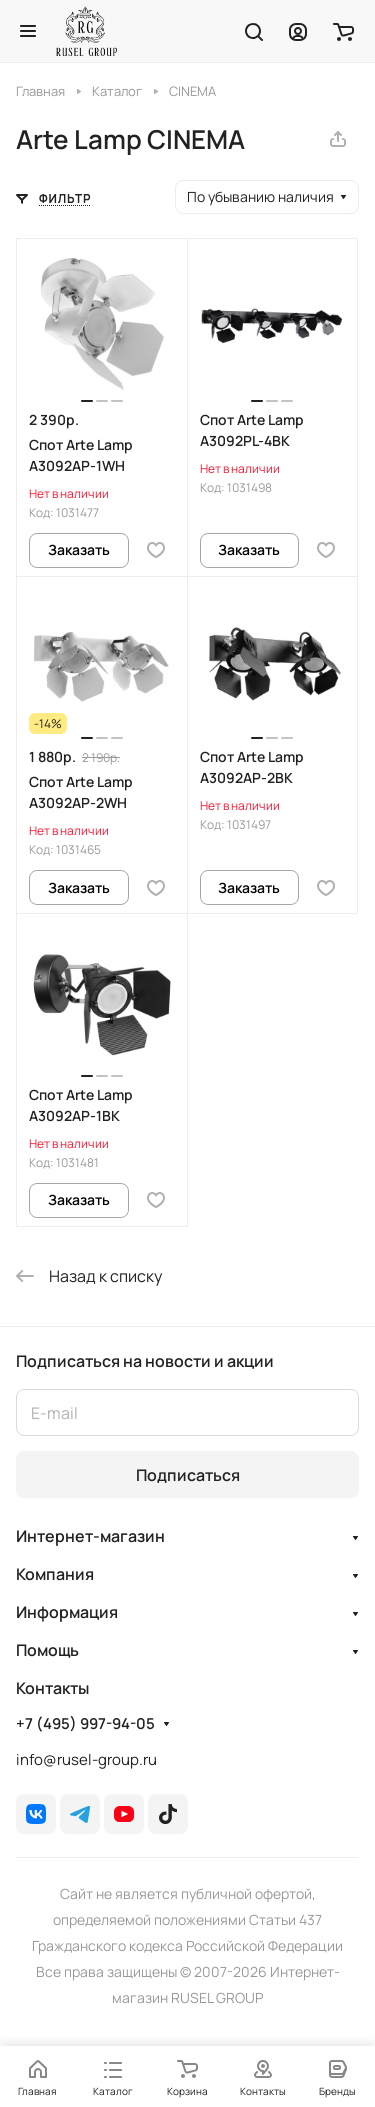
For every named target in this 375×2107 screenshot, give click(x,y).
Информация (67, 1612)
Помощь (47, 1650)
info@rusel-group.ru (86, 1759)
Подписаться (188, 1475)
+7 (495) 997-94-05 (85, 1724)
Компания (55, 1574)
